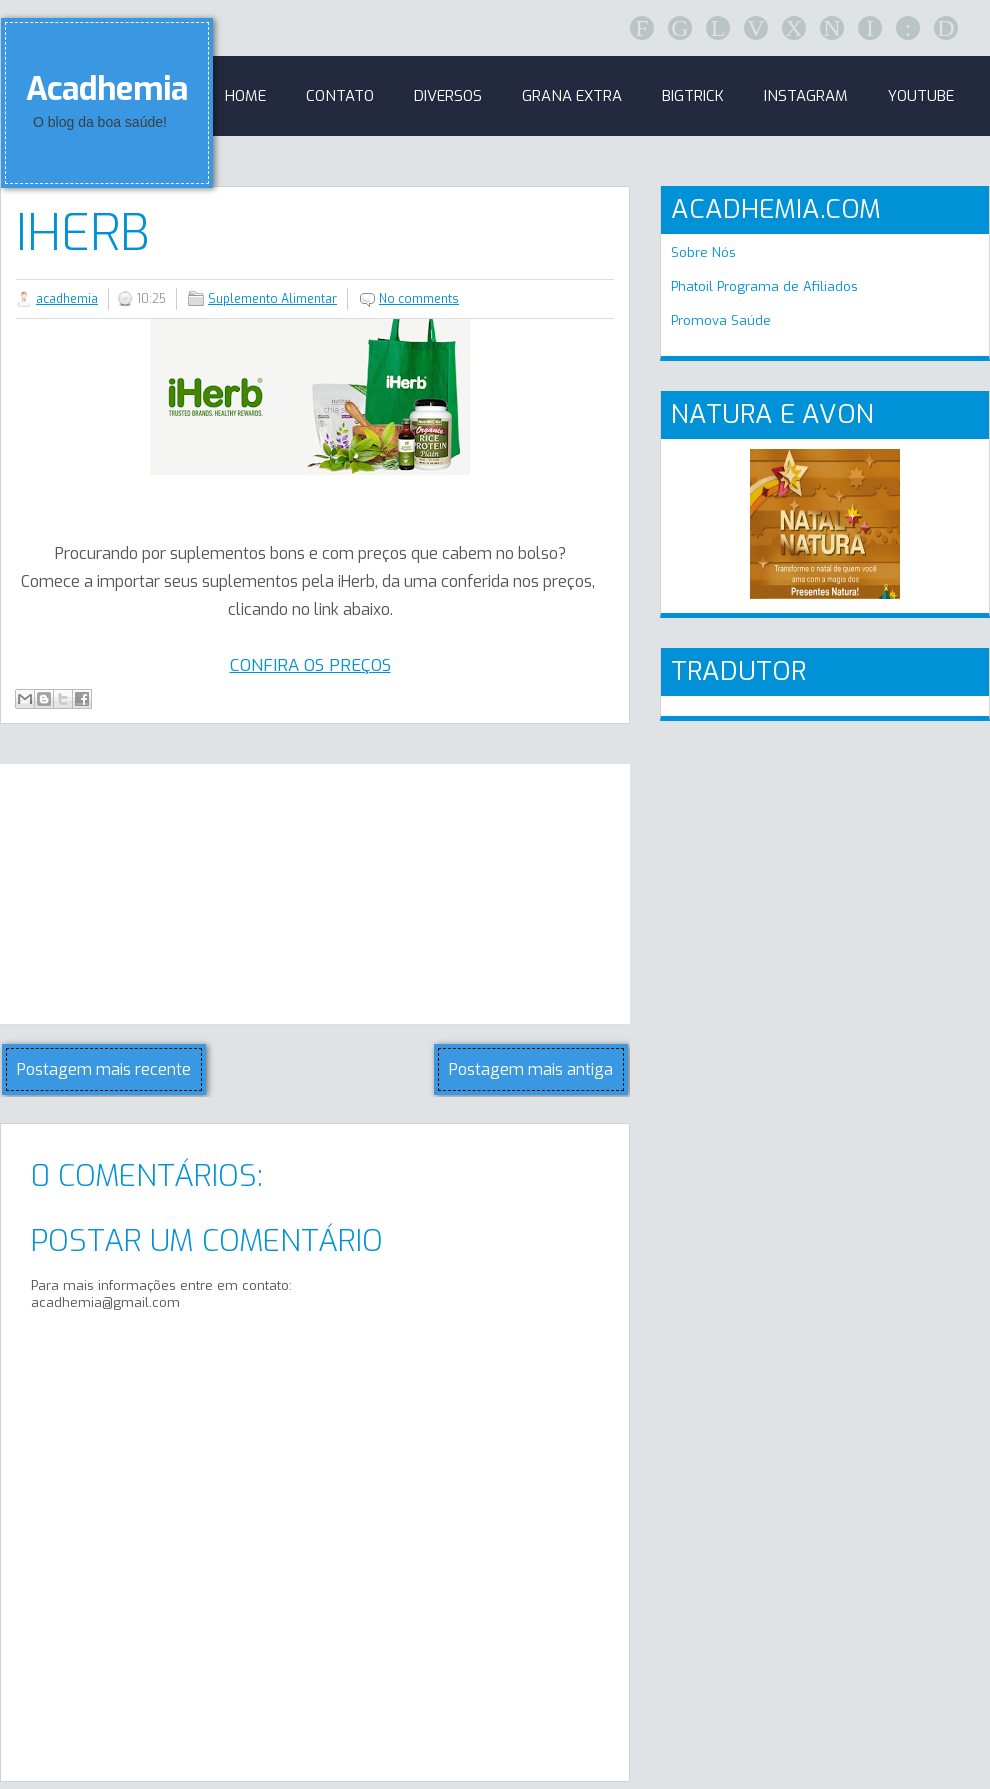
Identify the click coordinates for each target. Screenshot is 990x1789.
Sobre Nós (703, 252)
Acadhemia (107, 89)
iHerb (82, 233)
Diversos (448, 96)
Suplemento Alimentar (272, 299)
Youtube (921, 96)
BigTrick (693, 96)
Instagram (806, 96)
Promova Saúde (721, 320)
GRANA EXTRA (572, 96)
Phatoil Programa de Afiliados (764, 286)
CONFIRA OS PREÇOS (310, 665)
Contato (340, 96)
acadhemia (67, 299)
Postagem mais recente (104, 1069)
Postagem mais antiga (531, 1069)
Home (245, 96)
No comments (419, 299)
